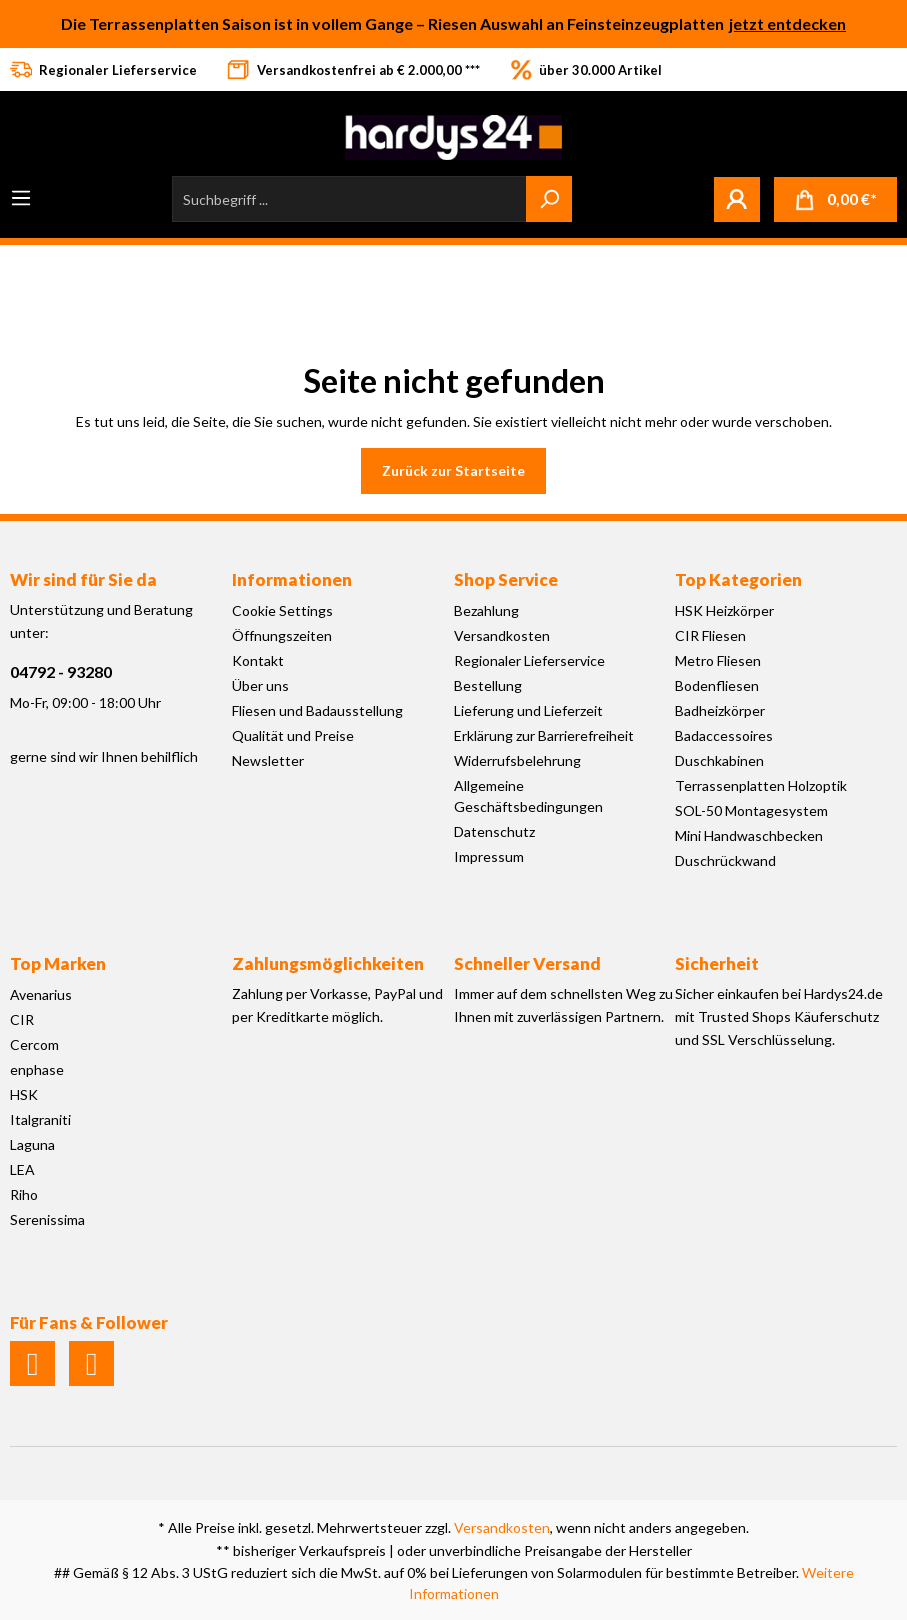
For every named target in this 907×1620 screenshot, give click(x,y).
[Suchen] (549, 199)
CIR (22, 1019)
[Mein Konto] (737, 199)
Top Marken (58, 963)
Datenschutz (494, 831)
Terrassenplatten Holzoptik (761, 785)
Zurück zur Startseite (453, 470)
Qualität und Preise (293, 735)
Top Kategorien (738, 579)
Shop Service (506, 579)
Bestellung (488, 685)
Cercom (34, 1044)
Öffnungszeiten (282, 635)
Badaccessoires (724, 735)
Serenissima (47, 1219)
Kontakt (258, 660)
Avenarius (41, 994)
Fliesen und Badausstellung (317, 710)
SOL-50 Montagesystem (751, 810)
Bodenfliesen (717, 685)
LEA (22, 1169)
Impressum (489, 856)
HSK (24, 1094)
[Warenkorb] (835, 199)
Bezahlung (486, 610)
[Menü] (21, 198)
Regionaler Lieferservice (529, 660)
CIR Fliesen (710, 635)
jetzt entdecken (787, 23)
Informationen (292, 579)
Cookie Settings (282, 610)
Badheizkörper (720, 710)
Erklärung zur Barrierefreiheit (544, 735)
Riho (24, 1194)
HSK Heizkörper (724, 610)
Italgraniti (40, 1119)
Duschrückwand (725, 860)
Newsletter (268, 760)
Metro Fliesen (718, 660)
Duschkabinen (719, 760)
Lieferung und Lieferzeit (528, 710)
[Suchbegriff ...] (349, 199)
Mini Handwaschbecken (749, 835)
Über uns (260, 685)
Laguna (32, 1144)
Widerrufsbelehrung (517, 760)
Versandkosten (502, 635)
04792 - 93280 (61, 671)
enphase (37, 1069)
